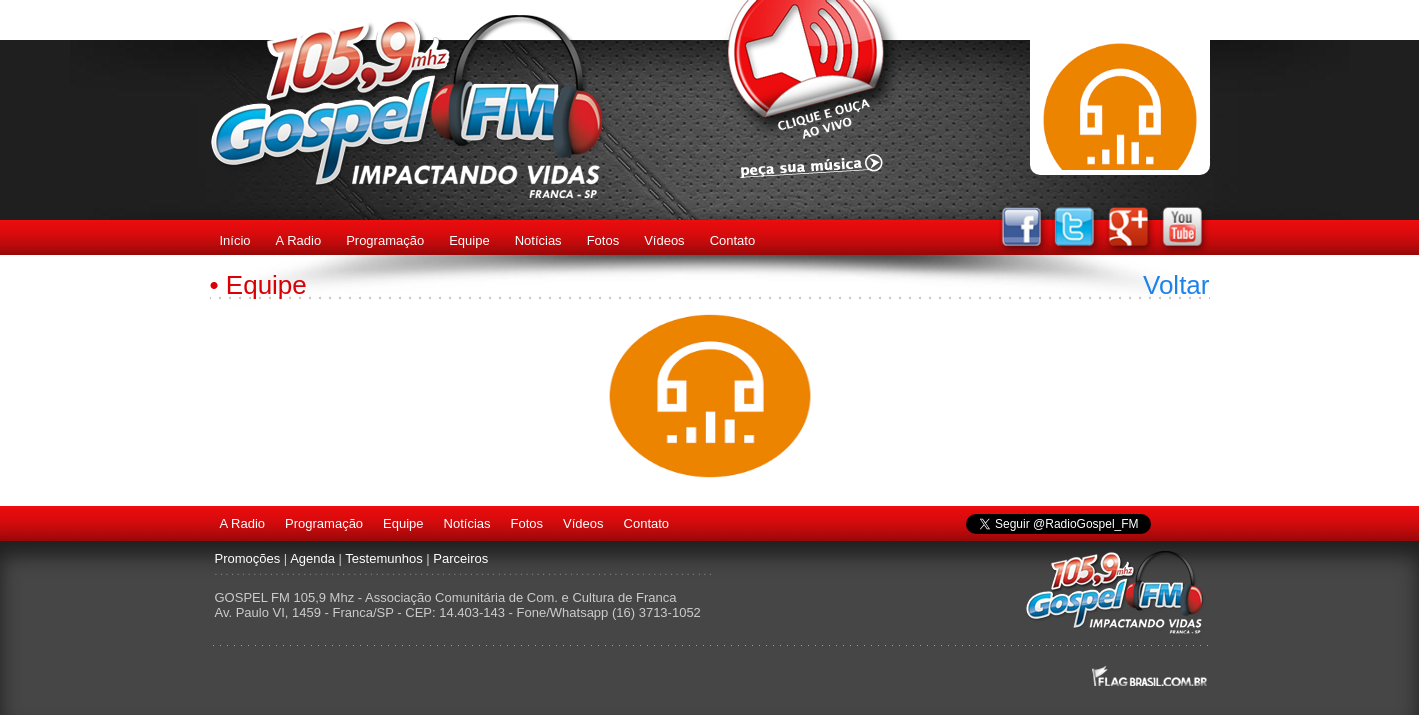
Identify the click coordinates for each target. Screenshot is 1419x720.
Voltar (1176, 285)
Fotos (603, 240)
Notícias (538, 240)
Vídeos (664, 240)
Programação (385, 240)
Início (235, 240)
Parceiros (460, 558)
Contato (733, 240)
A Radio (299, 240)
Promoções (248, 558)
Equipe (469, 240)
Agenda (312, 558)
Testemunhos (383, 558)
